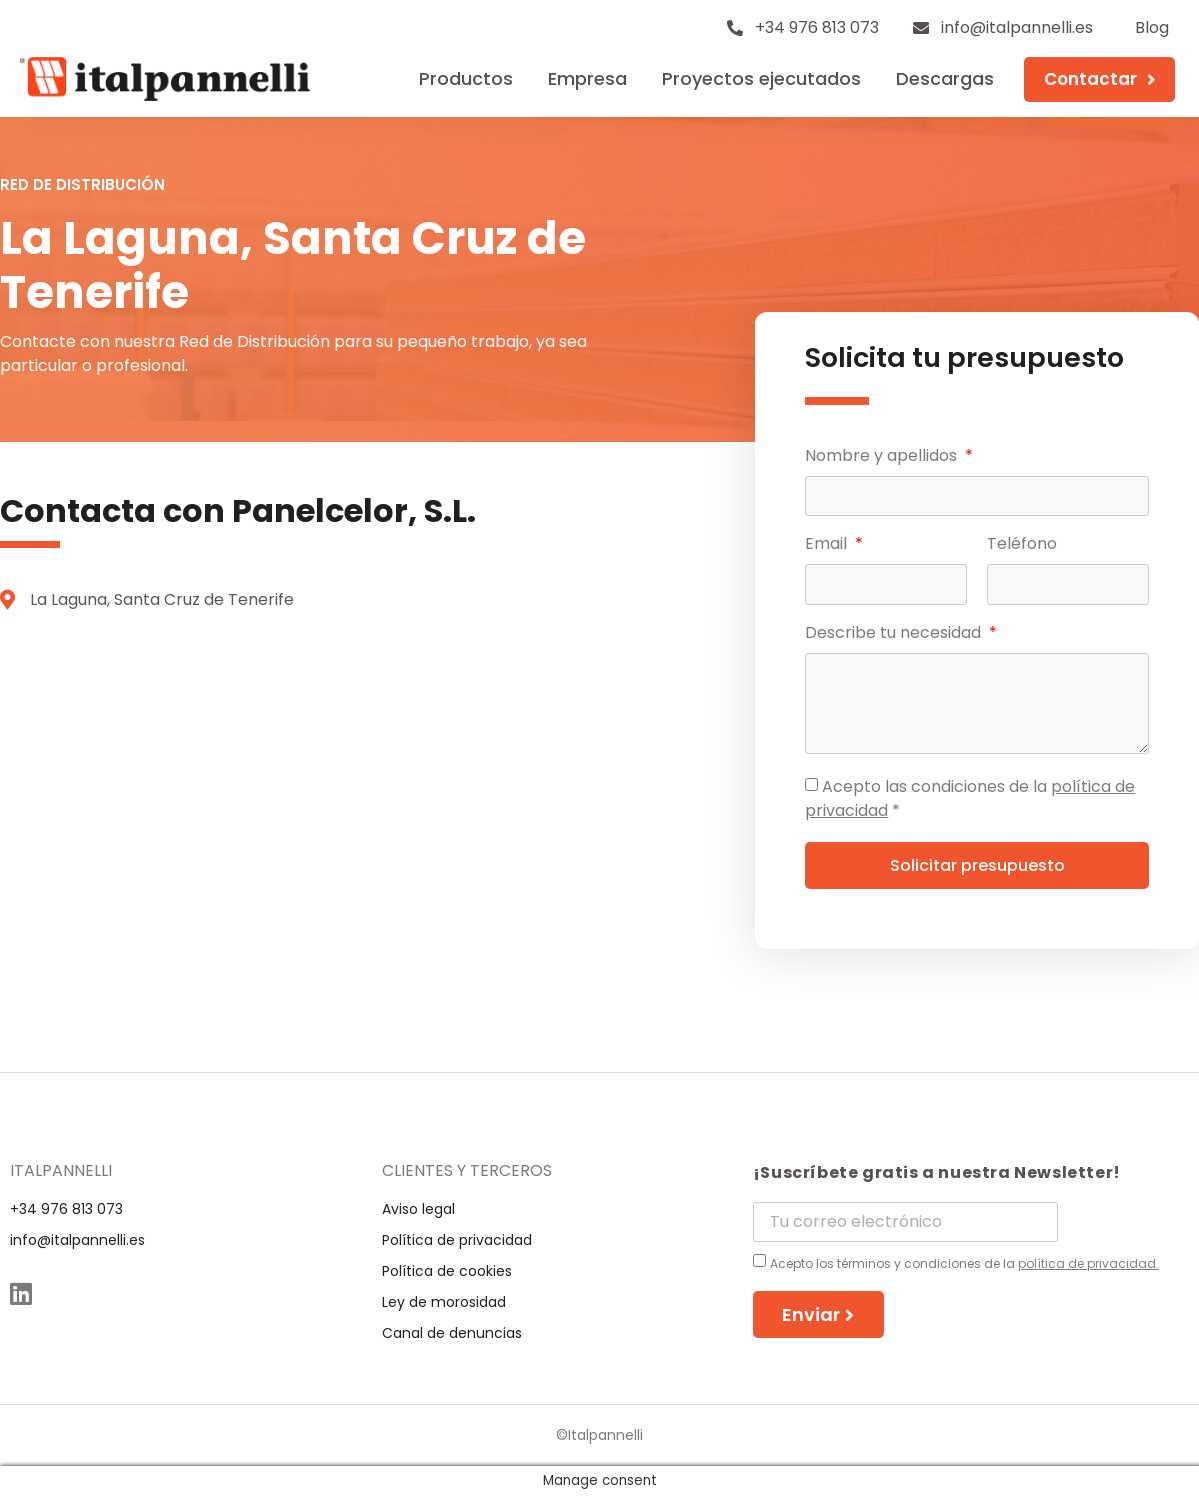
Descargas (945, 78)
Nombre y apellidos (883, 457)
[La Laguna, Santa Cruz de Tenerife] (352, 812)
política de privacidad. (1088, 1263)
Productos (466, 78)
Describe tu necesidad (895, 634)
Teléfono (1022, 545)
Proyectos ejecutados (761, 78)
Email (828, 545)
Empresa (587, 78)
